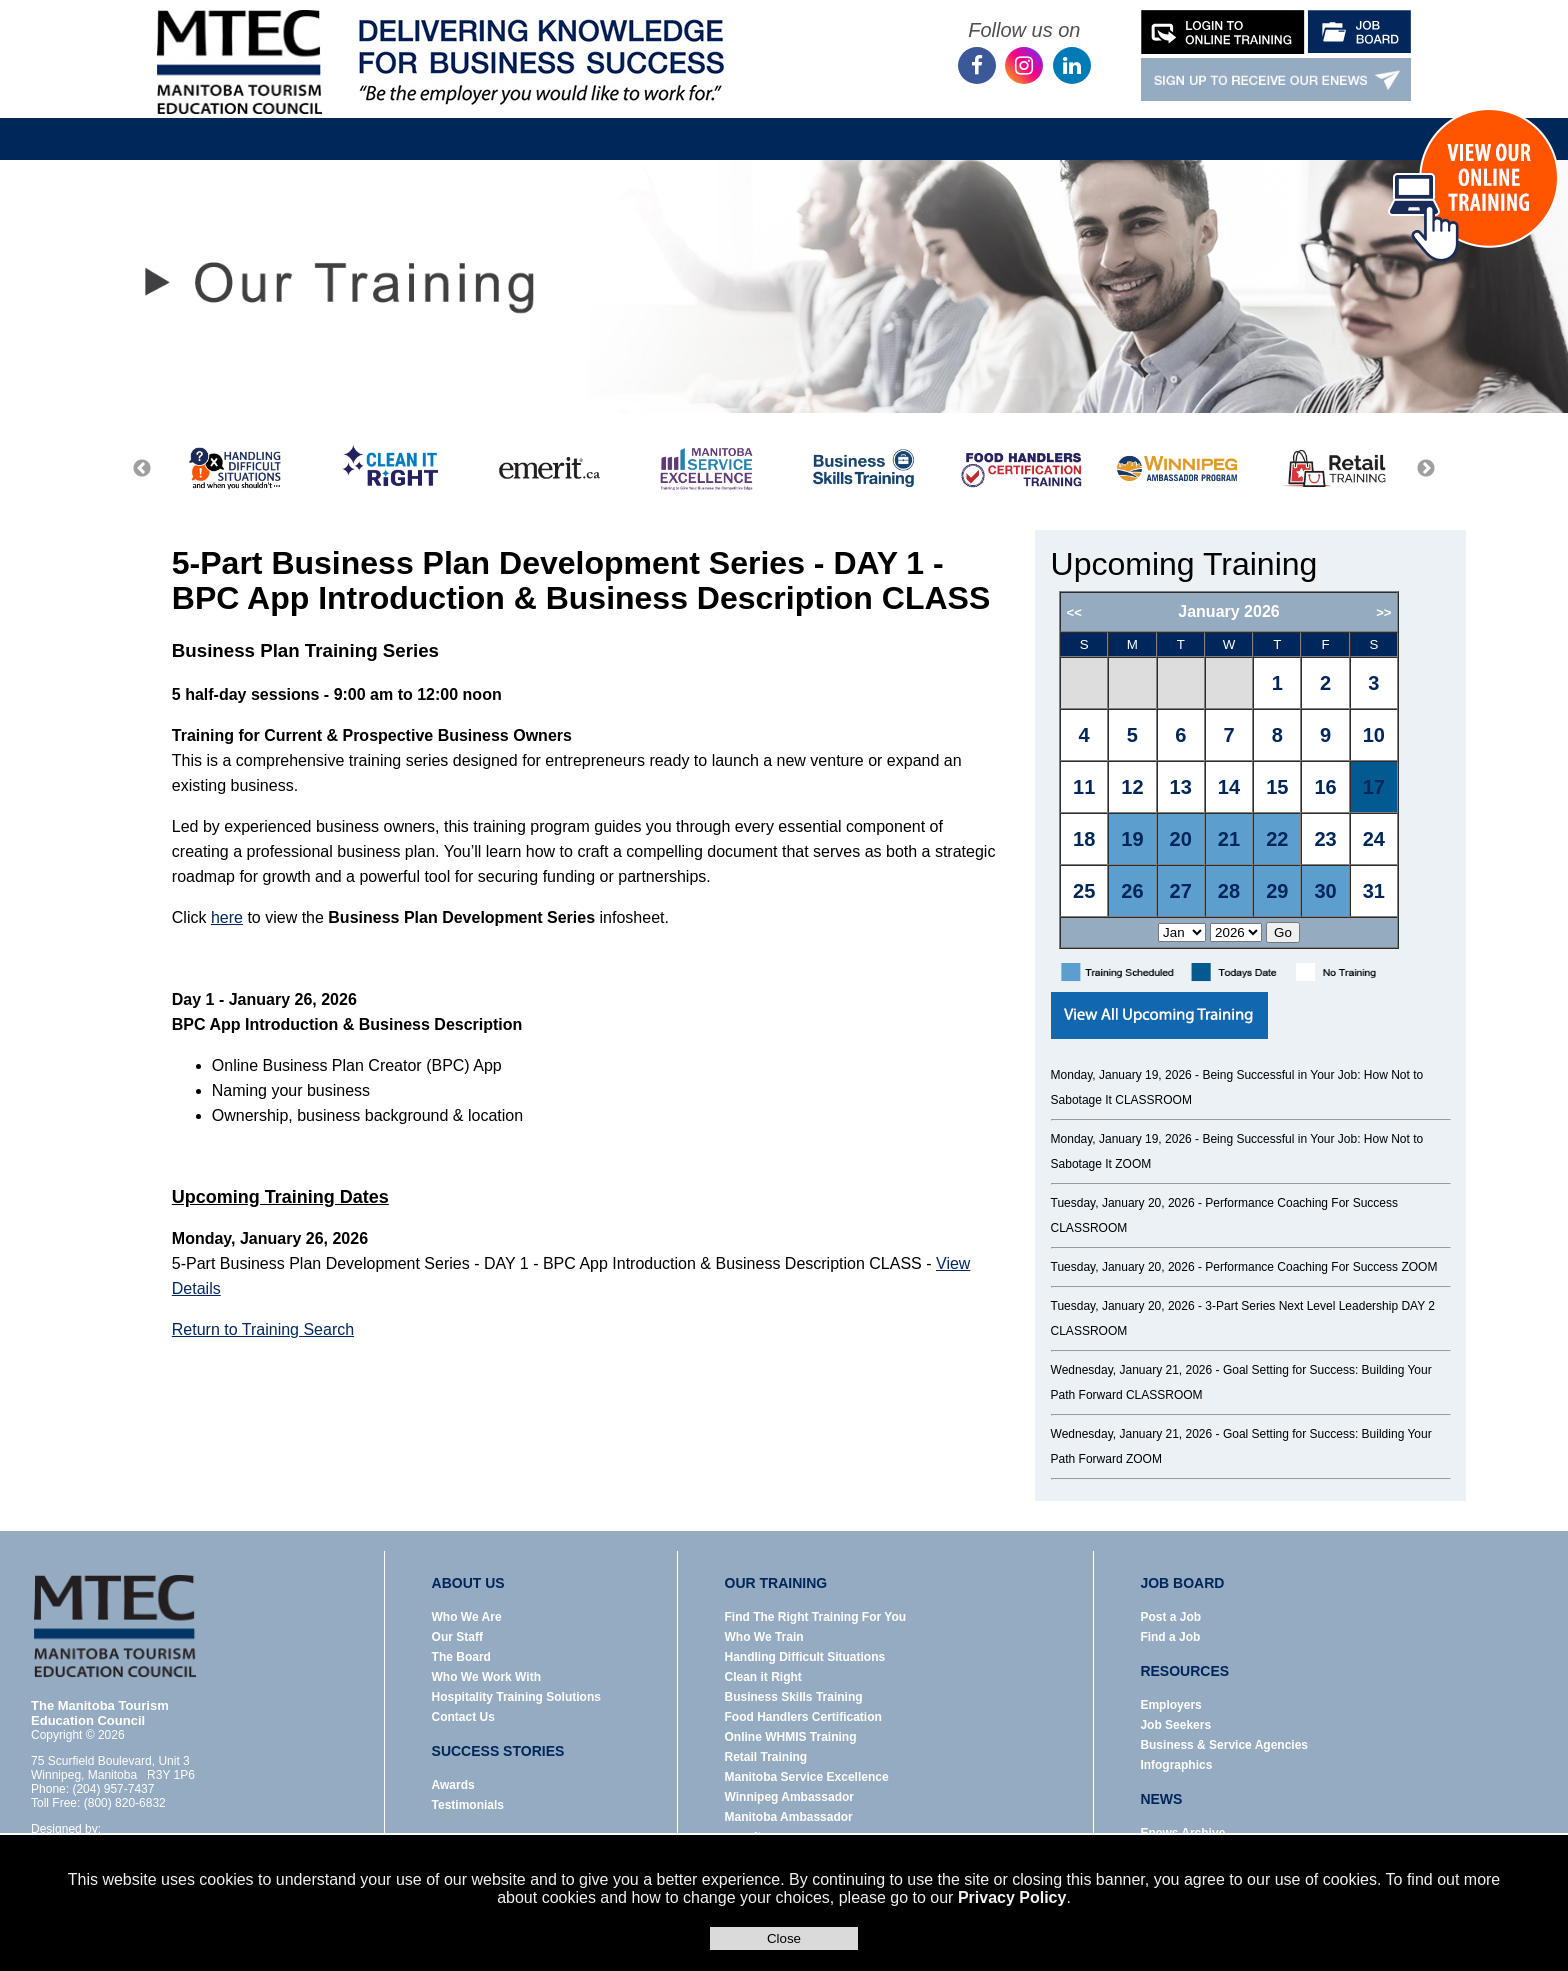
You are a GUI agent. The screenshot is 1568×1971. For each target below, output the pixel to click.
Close (784, 1938)
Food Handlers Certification (803, 1717)
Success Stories (1028, 124)
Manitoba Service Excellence (807, 1777)
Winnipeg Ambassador (789, 1797)
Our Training (550, 124)
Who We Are (467, 1617)
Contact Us (1169, 124)
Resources (797, 124)
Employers (1170, 1705)
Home (311, 124)
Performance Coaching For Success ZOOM (1321, 1267)
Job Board (676, 124)
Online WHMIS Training (791, 1737)
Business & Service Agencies (1224, 1745)
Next (1426, 469)
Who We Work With (486, 1677)
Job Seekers (1175, 1725)
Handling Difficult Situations (805, 1657)
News (904, 124)
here (227, 917)
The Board (461, 1657)
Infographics (1176, 1765)
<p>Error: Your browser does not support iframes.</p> (1254, 770)
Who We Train (764, 1637)
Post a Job (1170, 1617)
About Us (428, 124)
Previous (142, 469)
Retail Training (766, 1757)
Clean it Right (763, 1677)
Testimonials (468, 1805)
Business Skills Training (794, 1697)
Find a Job (1170, 1637)
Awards (453, 1785)
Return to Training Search (263, 1329)
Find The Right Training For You (816, 1617)
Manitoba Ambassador (789, 1817)
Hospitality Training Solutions (516, 1697)
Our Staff (457, 1637)
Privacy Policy (1012, 1897)
